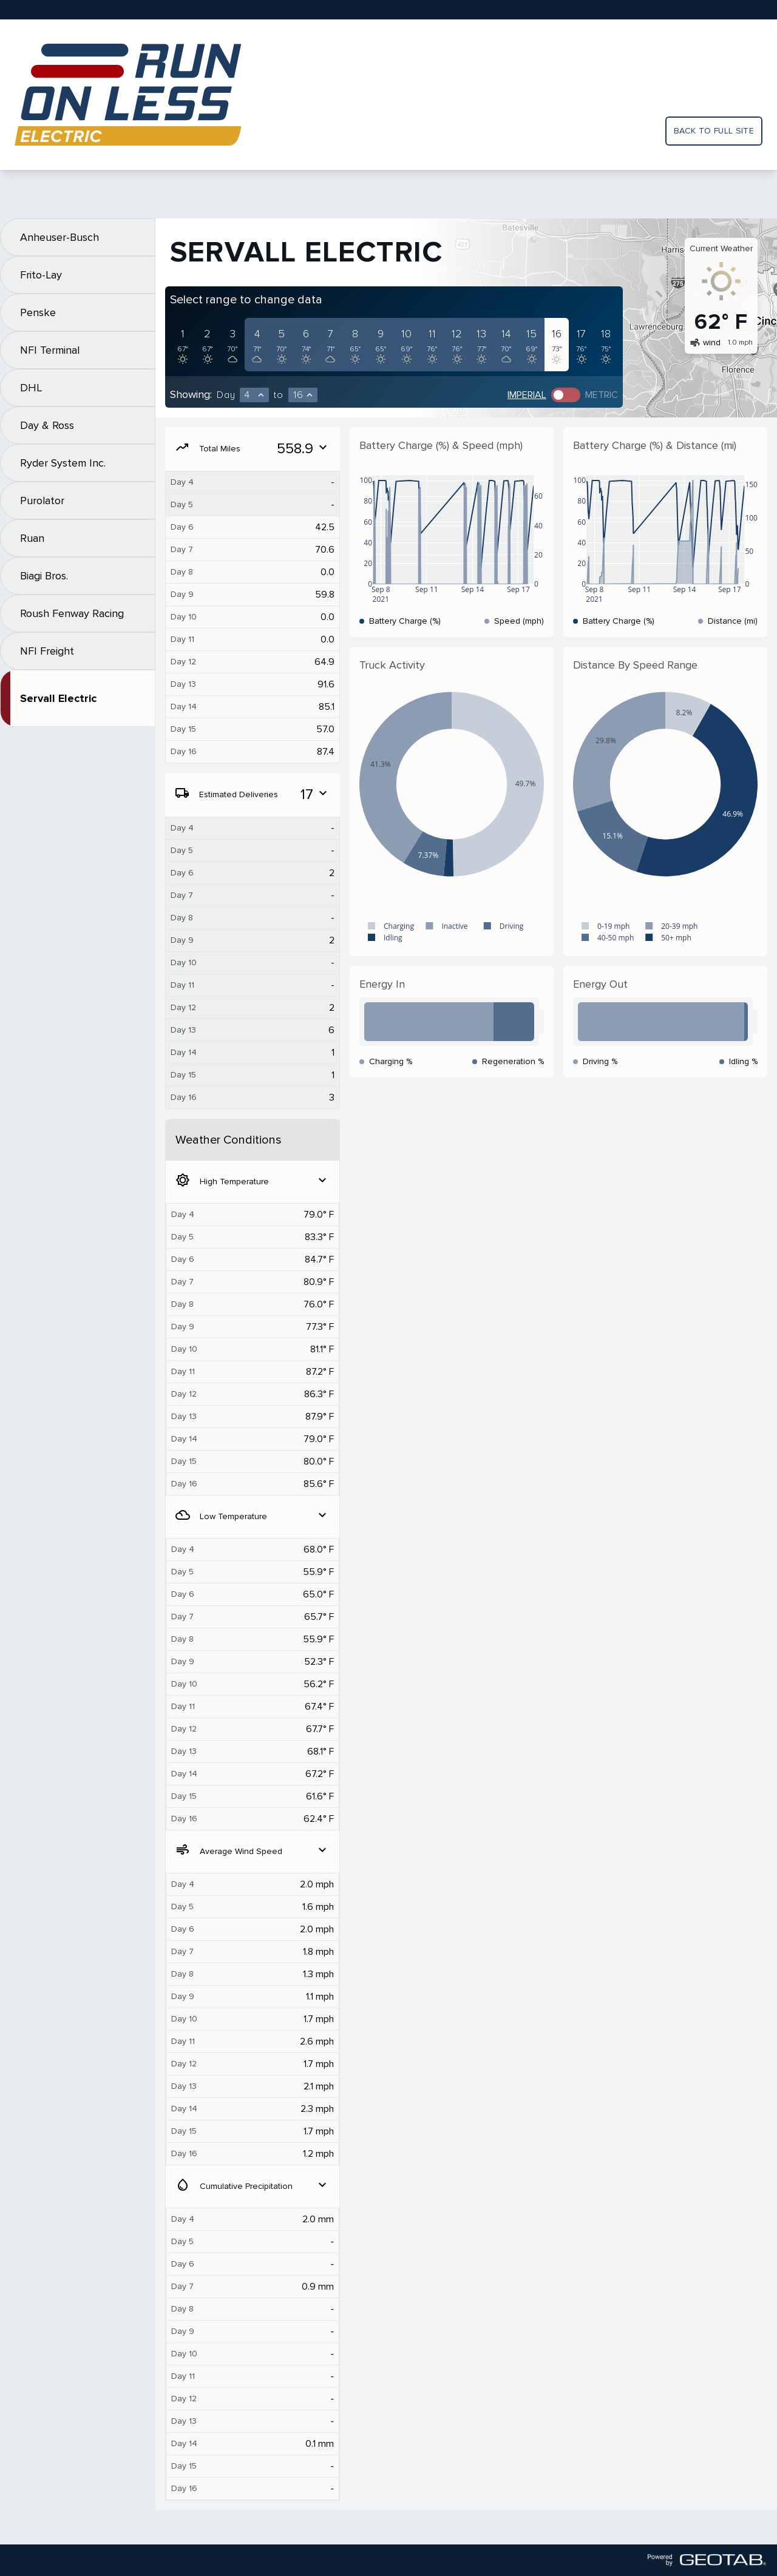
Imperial (526, 395)
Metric (601, 395)
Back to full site (714, 131)
